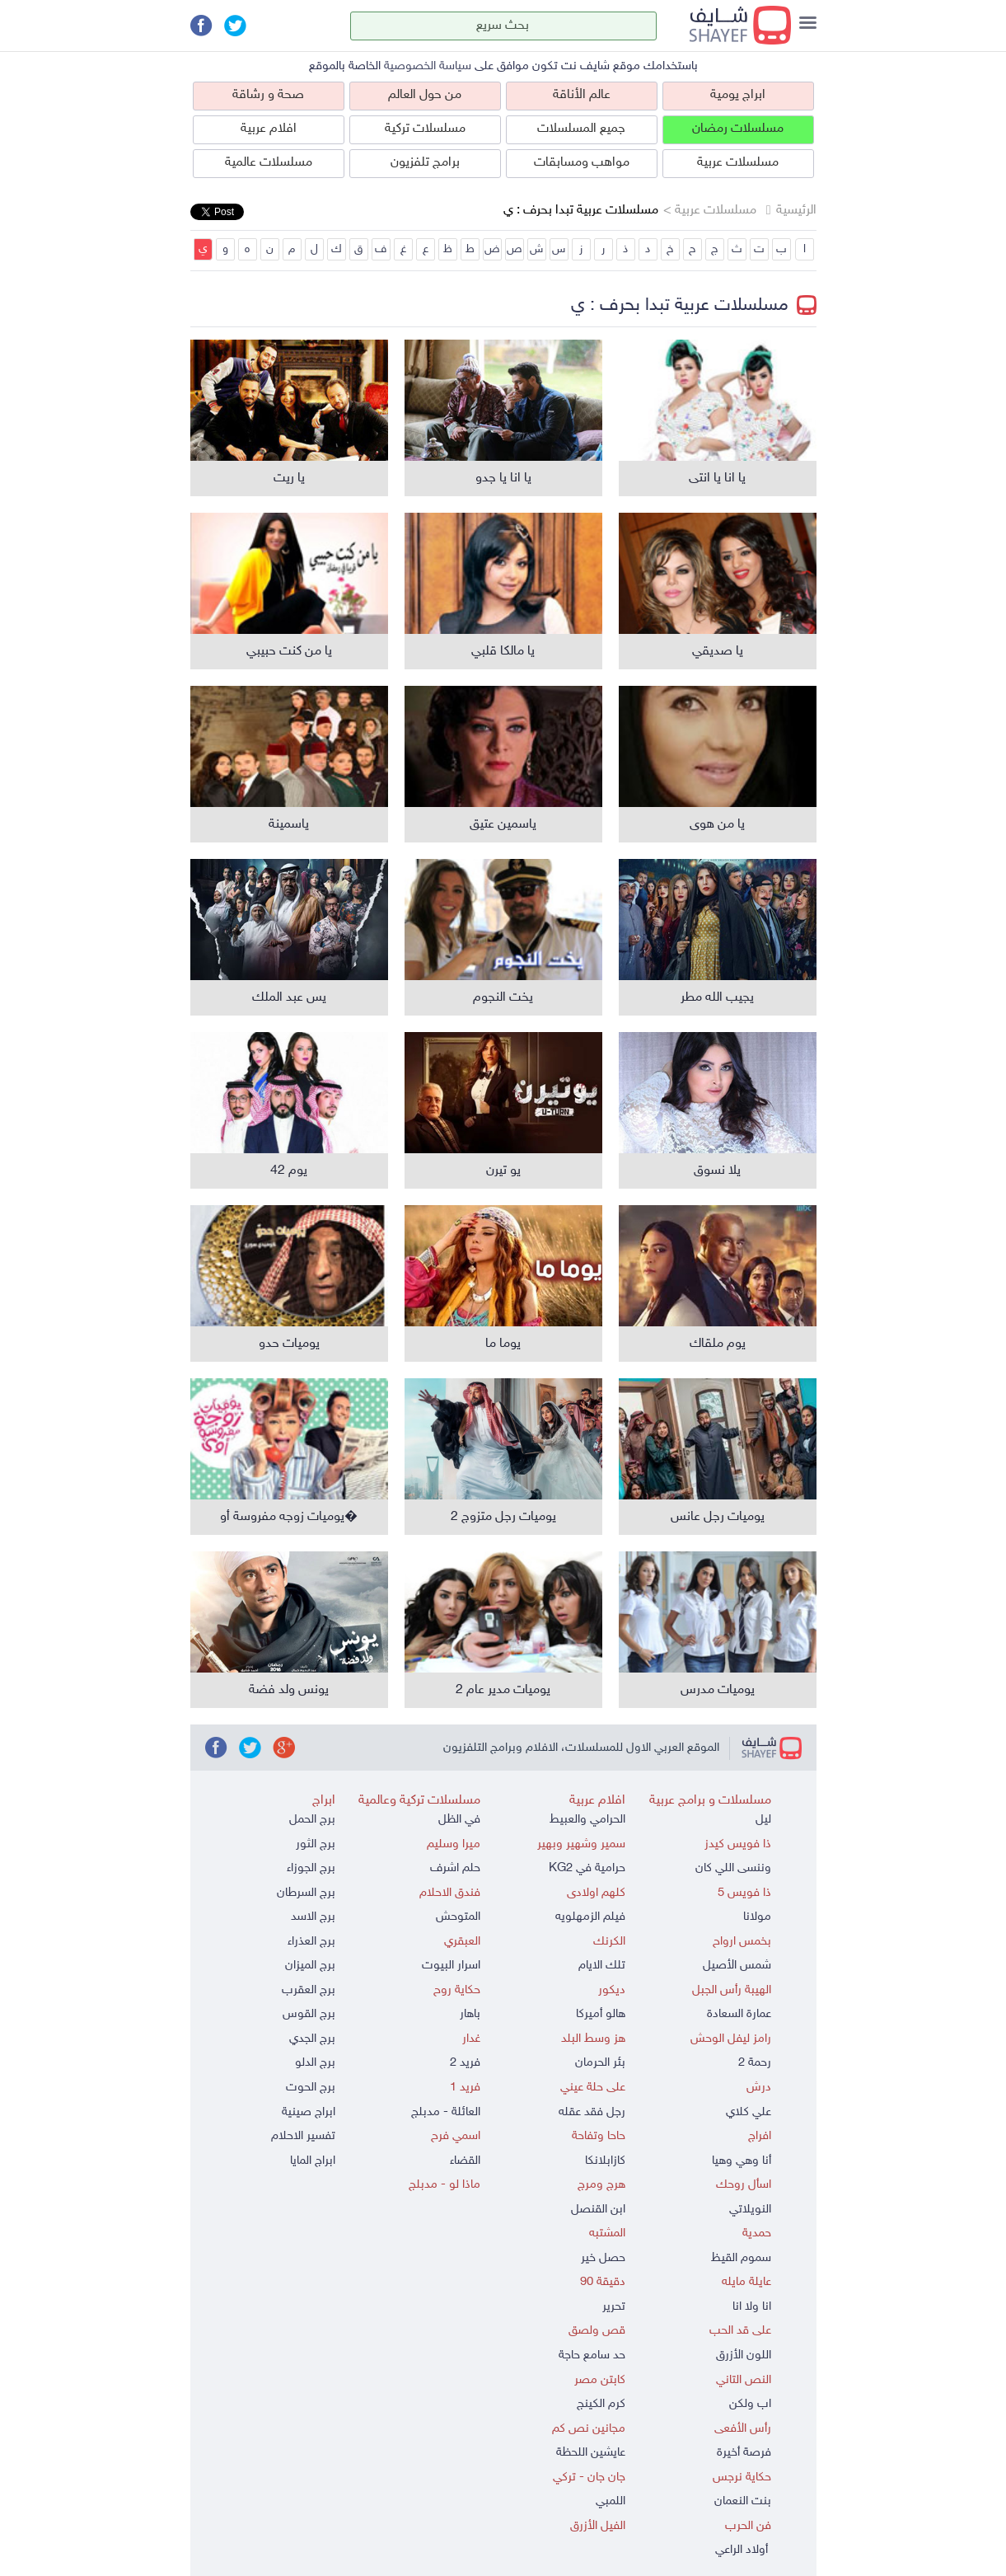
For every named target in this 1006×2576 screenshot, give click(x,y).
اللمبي (610, 2501)
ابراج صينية (308, 2112)
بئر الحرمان (600, 2063)
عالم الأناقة (582, 95)
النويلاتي (750, 2210)
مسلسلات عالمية (268, 163)
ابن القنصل (598, 2210)
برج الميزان (310, 1966)
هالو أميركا (600, 2014)
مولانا (757, 1917)
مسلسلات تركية (425, 129)
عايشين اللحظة (590, 2453)
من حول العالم (424, 95)
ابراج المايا (312, 2161)
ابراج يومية (737, 95)
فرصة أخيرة (744, 2453)
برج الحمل (312, 1820)
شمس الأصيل (737, 1966)
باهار (470, 2014)
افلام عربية (269, 129)
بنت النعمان (742, 2501)
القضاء (465, 2161)
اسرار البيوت (451, 1966)
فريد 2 (465, 2063)
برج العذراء (311, 1942)
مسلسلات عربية (738, 163)
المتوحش (458, 1917)
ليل (763, 1820)
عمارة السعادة (739, 2014)
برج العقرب (308, 1990)
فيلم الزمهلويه (590, 1917)
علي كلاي (748, 2112)
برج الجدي (312, 2039)
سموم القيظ (741, 2258)
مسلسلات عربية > (709, 210)
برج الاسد (313, 1917)
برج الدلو (315, 2063)
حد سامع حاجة (592, 2355)
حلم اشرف (455, 1868)
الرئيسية (796, 210)
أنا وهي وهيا (741, 2161)
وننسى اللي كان (733, 1868)
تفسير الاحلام (303, 2136)
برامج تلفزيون (425, 163)
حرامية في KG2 (587, 1868)
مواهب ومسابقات (581, 163)
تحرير (613, 2307)
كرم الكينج (601, 2404)
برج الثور (315, 1844)
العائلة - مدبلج (445, 2112)
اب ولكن (750, 2404)
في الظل (459, 1820)
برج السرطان (306, 1893)
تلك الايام (601, 1966)
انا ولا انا (751, 2307)
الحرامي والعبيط (587, 1820)
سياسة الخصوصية (427, 66)
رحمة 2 (754, 2063)
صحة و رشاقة (268, 95)
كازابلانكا (605, 2161)
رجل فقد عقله (592, 2112)
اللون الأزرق (743, 2355)
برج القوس (309, 2014)
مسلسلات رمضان (738, 129)
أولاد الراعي (743, 2550)
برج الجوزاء (311, 1868)
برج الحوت (310, 2088)
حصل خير (603, 2258)
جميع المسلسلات (581, 129)
